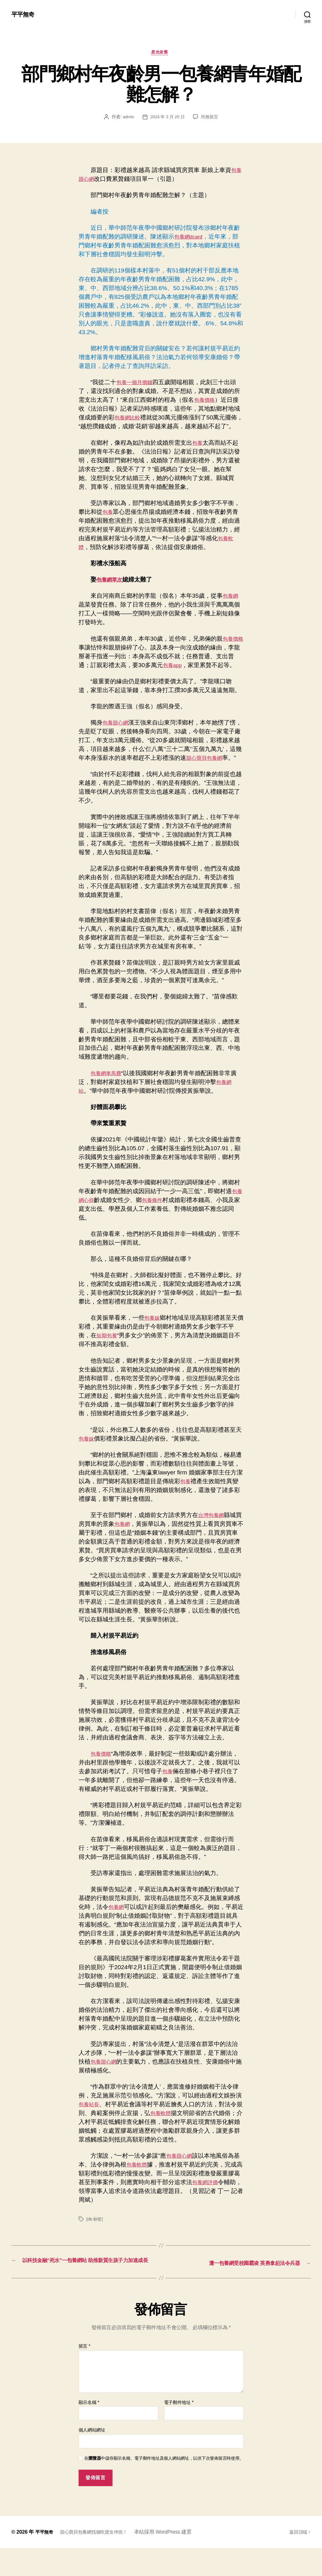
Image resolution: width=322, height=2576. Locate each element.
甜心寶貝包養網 (219, 768)
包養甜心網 (117, 733)
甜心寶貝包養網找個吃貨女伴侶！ (100, 2560)
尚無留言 (211, 118)
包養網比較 (129, 419)
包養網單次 (111, 590)
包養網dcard (190, 238)
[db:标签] (95, 2238)
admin (127, 118)
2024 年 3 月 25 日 (167, 118)
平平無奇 (24, 14)
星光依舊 (161, 53)
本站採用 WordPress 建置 (173, 2560)
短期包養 (108, 1355)
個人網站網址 (92, 2457)
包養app (174, 675)
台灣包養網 (213, 1534)
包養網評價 (219, 2201)
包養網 (232, 606)
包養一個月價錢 (137, 384)
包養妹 (153, 1337)
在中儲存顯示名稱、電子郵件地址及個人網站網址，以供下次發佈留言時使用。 (164, 2486)
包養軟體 (168, 2132)
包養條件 (162, 1219)
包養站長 (90, 2123)
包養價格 (206, 401)
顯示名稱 (89, 2430)
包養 (198, 453)
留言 (85, 2374)
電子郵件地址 (179, 2430)
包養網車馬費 (108, 1092)
